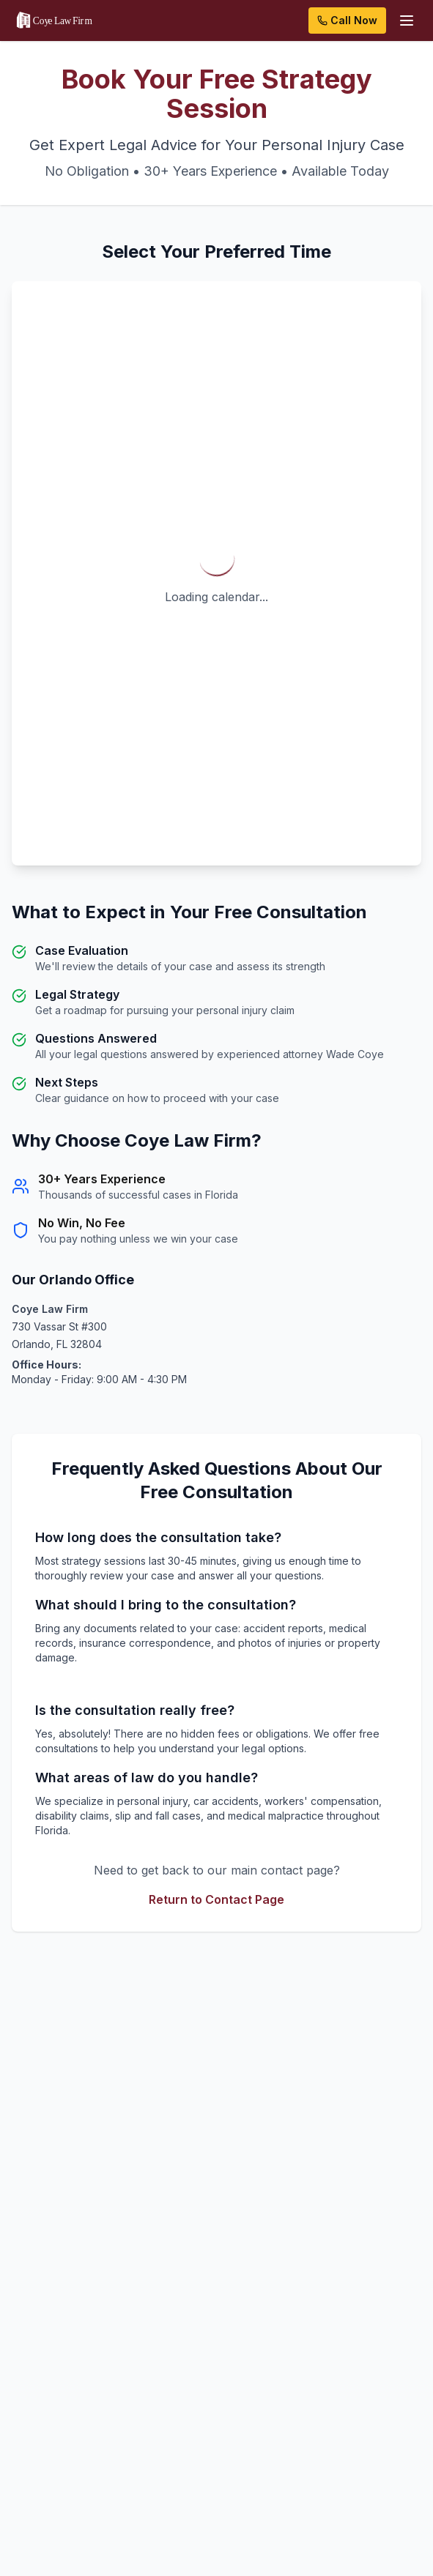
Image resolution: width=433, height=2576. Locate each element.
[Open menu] (406, 20)
